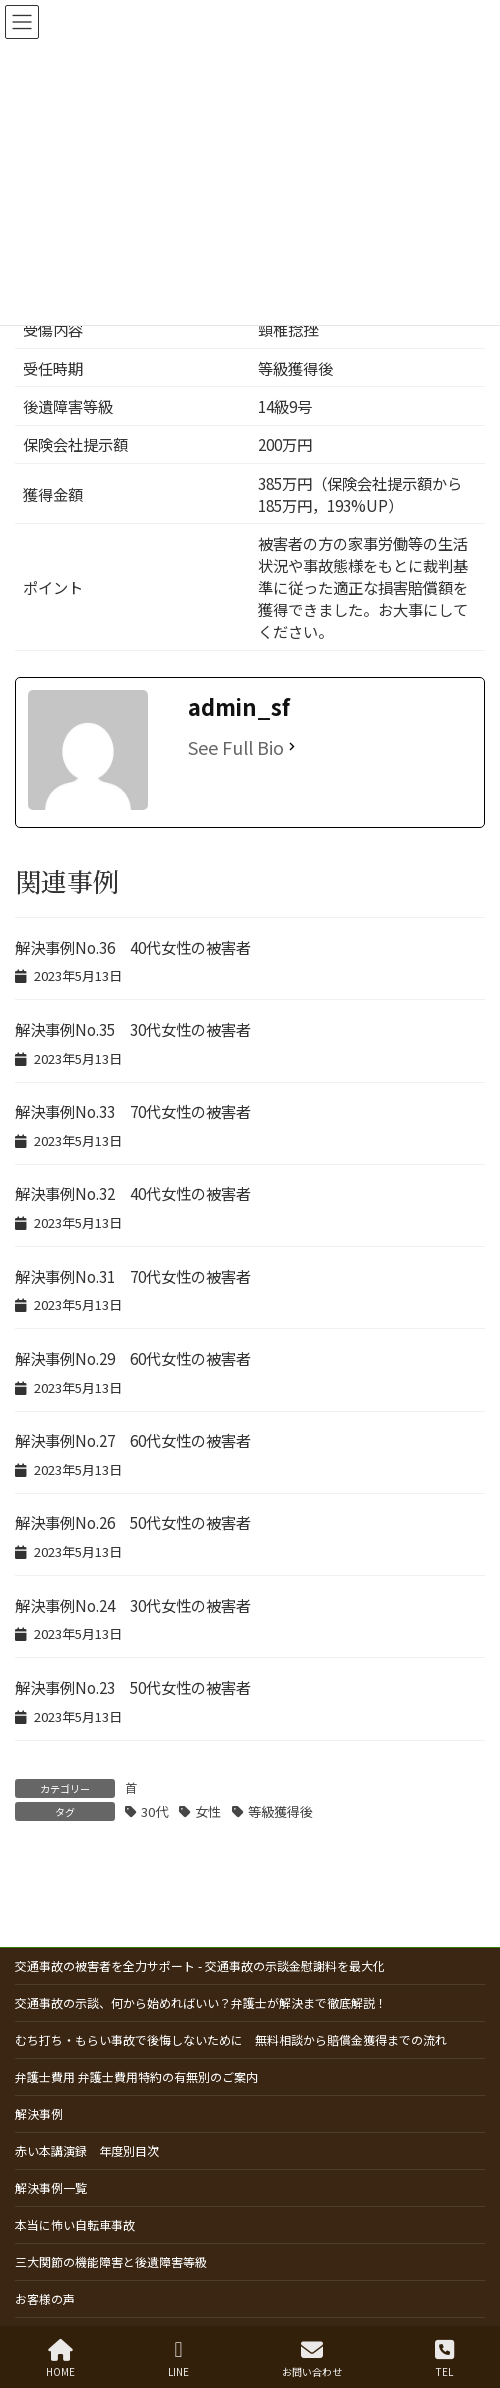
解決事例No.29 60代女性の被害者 (133, 1358)
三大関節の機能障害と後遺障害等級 (111, 2261)
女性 (208, 1811)
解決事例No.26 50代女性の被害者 (133, 1522)
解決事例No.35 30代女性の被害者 (133, 1029)
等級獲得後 (280, 1811)
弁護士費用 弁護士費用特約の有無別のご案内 (136, 2076)
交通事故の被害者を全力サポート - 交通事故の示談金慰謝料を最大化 (200, 1965)
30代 (154, 1811)
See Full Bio (236, 747)
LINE (178, 2358)
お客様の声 (45, 2298)
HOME (60, 2358)
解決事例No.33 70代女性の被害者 (133, 1111)
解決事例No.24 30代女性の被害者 (133, 1605)
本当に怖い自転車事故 (75, 2224)
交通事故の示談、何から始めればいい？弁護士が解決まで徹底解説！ (201, 2002)
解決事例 (39, 2113)
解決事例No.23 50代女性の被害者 (133, 1687)
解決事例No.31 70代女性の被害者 (133, 1276)
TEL (444, 2358)
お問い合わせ (312, 2358)
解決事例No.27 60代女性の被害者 (133, 1440)
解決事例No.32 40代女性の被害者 (133, 1193)
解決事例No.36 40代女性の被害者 (133, 947)
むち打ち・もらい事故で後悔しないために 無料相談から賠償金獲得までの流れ (231, 2039)
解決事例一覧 (51, 2187)
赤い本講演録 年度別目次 (87, 2150)
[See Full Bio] (292, 747)
